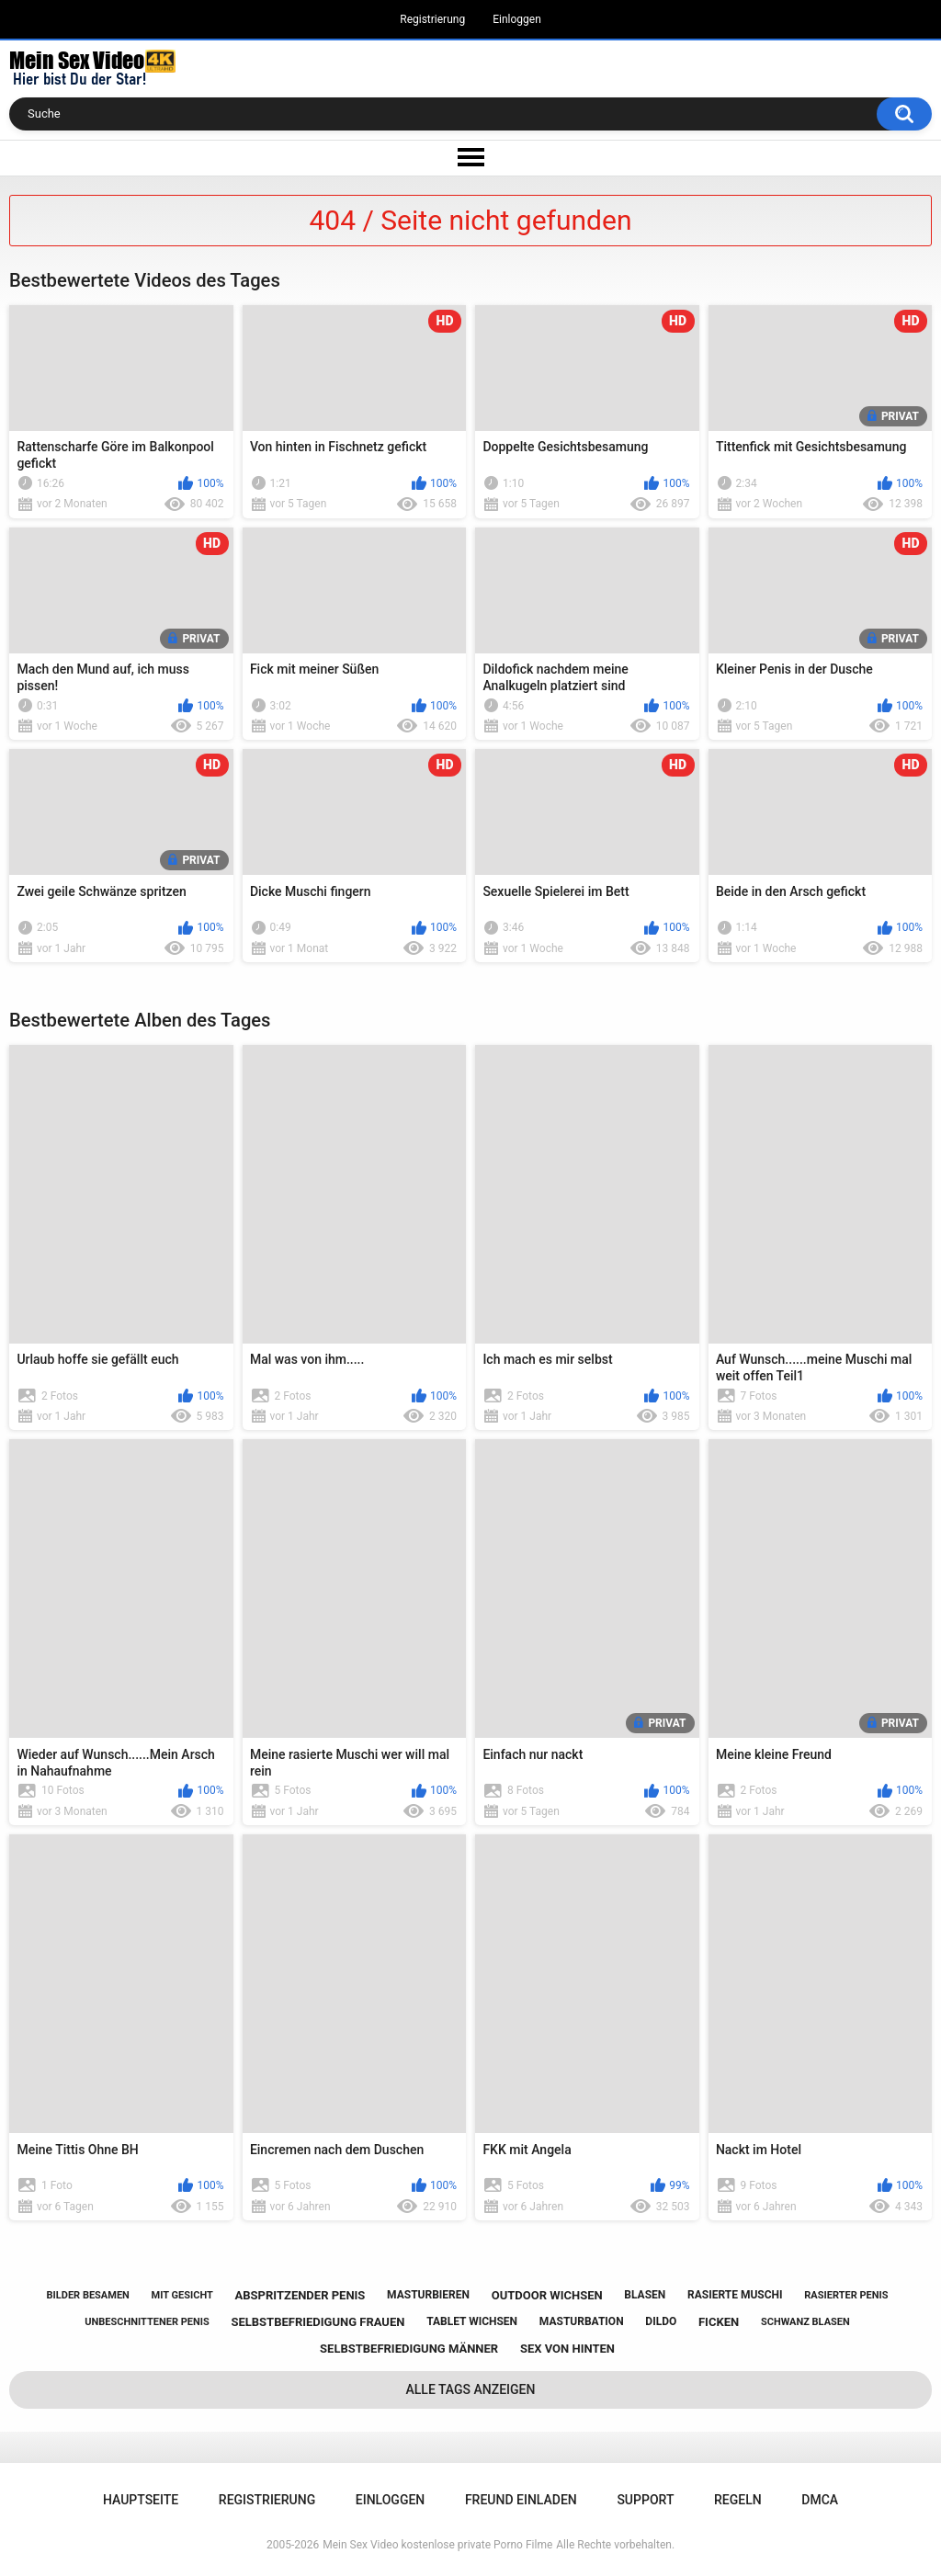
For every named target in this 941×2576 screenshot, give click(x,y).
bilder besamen (88, 2295)
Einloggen (517, 19)
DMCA (819, 2499)
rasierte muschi (735, 2294)
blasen (644, 2294)
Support (645, 2499)
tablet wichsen (471, 2321)
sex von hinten (567, 2348)
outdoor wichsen (547, 2295)
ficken (718, 2322)
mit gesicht (182, 2295)
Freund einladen (521, 2499)
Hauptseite (140, 2499)
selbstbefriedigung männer (409, 2348)
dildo (660, 2321)
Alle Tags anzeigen (471, 2389)
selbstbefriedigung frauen (317, 2322)
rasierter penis (846, 2295)
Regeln (738, 2499)
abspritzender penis (300, 2295)
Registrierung (432, 19)
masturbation (581, 2321)
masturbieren (428, 2294)
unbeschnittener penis (147, 2322)
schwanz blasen (805, 2322)
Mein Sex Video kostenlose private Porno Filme (437, 2544)
